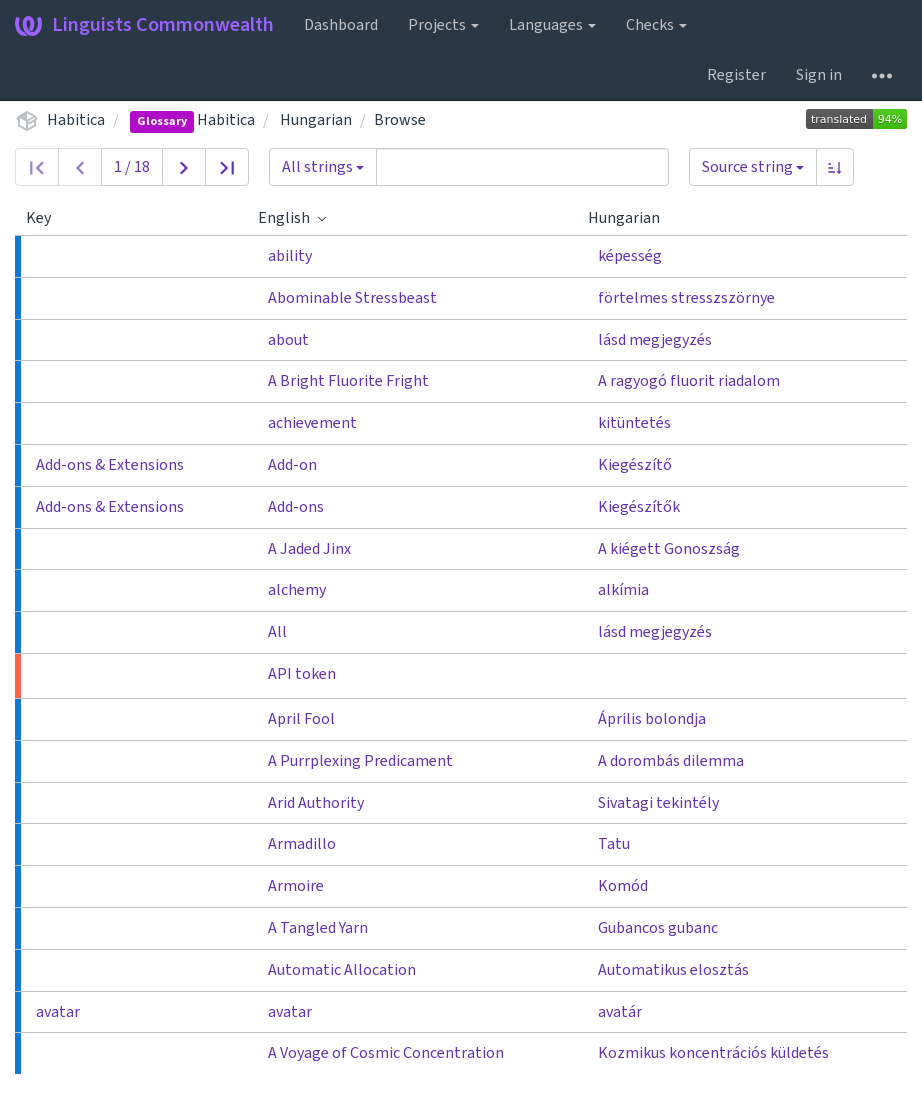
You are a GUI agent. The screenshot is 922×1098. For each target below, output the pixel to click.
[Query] (522, 167)
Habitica (76, 120)
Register (736, 75)
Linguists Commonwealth (144, 25)
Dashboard (341, 25)
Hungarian (316, 120)
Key (46, 218)
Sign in (819, 75)
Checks (656, 25)
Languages (552, 25)
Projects (443, 25)
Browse (400, 120)
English (292, 218)
